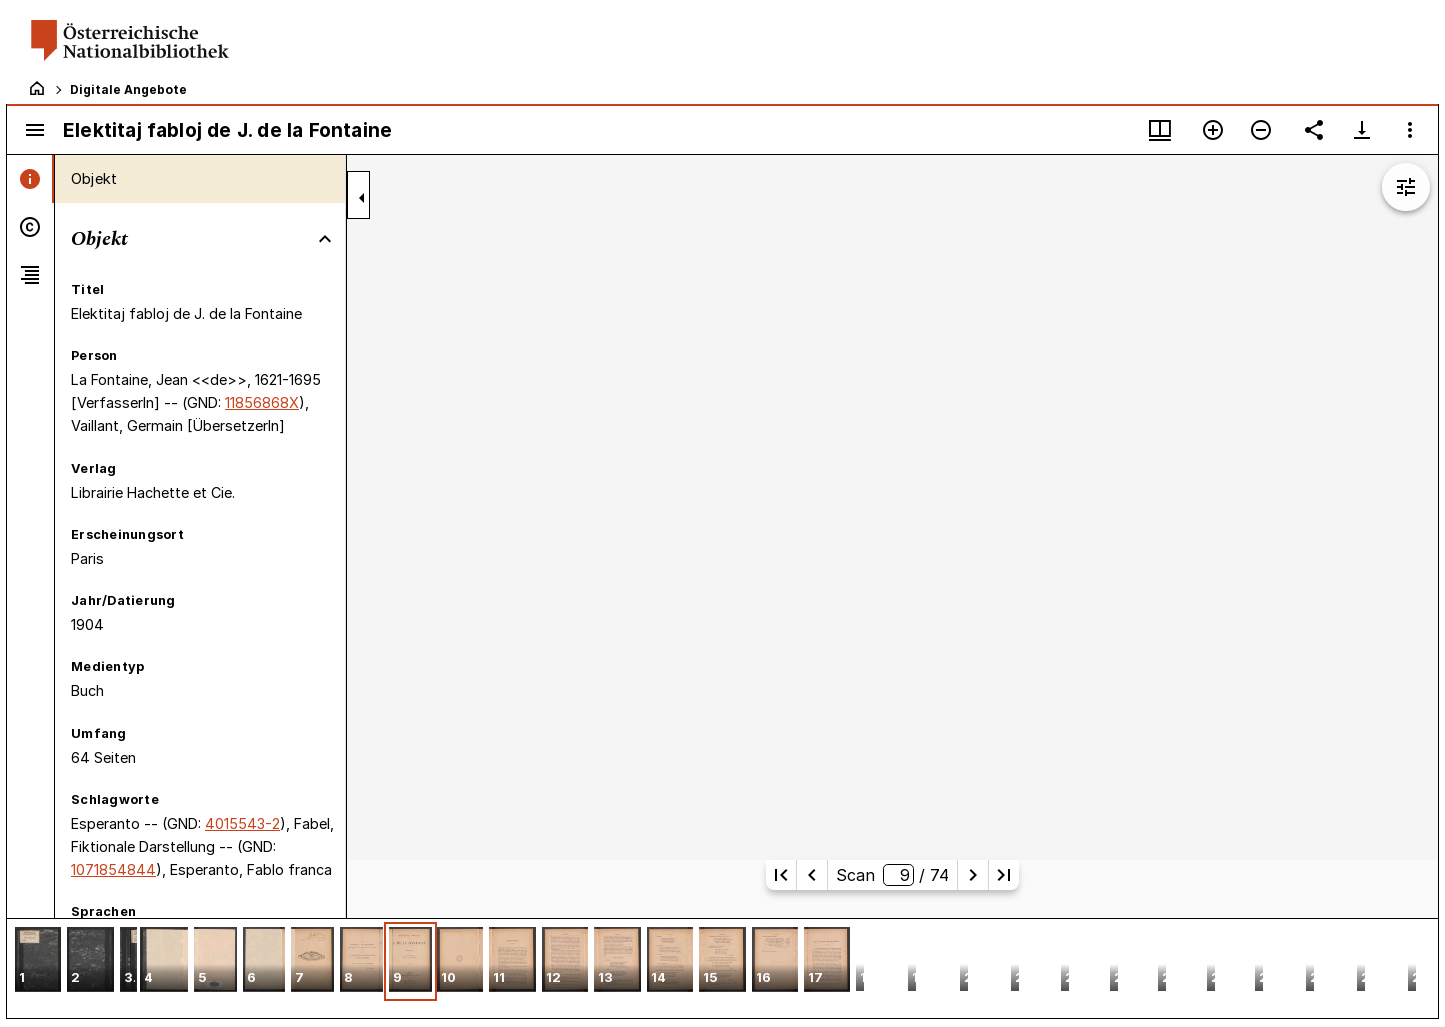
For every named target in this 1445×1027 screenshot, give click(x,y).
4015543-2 (242, 823)
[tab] (30, 179)
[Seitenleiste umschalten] (35, 130)
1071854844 (113, 869)
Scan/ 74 (892, 875)
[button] (38, 961)
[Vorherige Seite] (812, 875)
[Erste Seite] (781, 875)
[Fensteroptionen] (1410, 130)
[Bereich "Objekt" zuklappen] (325, 239)
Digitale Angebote (128, 89)
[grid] (722, 968)
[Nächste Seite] (973, 875)
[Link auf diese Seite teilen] (1314, 130)
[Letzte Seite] (1004, 875)
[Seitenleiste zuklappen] (362, 198)
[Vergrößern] (1213, 130)
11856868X (262, 402)
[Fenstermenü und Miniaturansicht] (1160, 130)
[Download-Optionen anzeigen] (1362, 130)
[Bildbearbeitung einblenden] (1406, 187)
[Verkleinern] (1261, 130)
